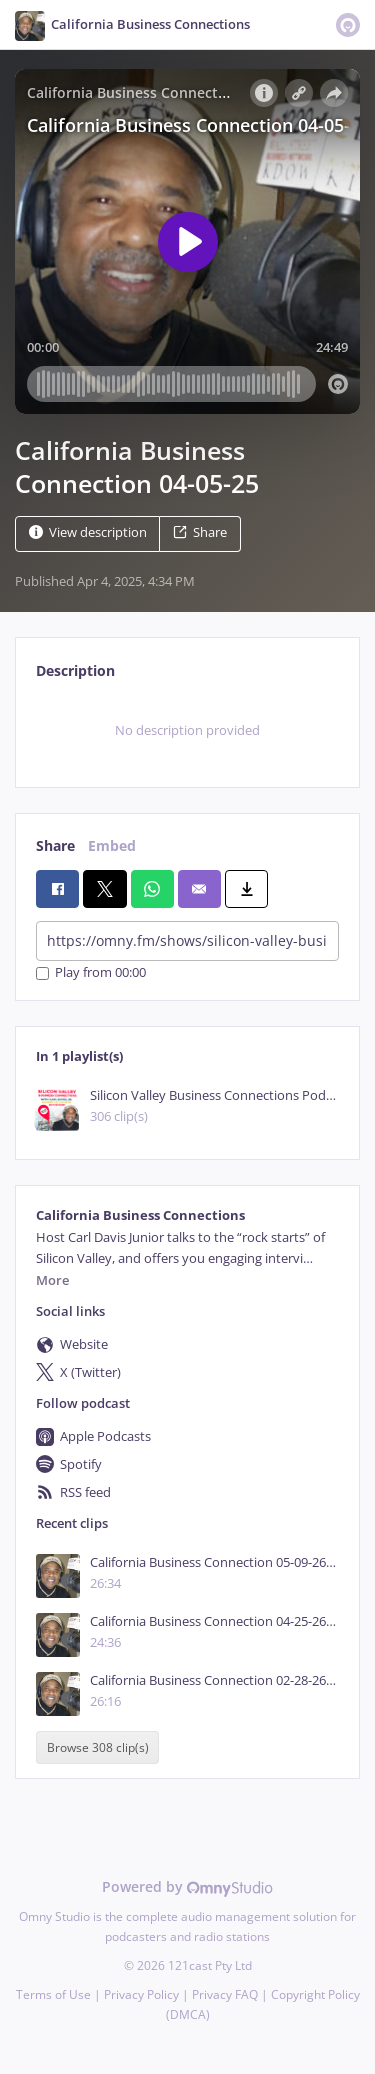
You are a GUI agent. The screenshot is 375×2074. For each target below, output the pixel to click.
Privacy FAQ (225, 1994)
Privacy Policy (141, 1994)
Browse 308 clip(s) (98, 1747)
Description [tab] (75, 670)
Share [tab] (55, 845)
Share (200, 532)
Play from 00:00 (91, 973)
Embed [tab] (112, 845)
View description (88, 532)
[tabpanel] (187, 731)
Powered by (187, 1886)
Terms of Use (53, 1994)
